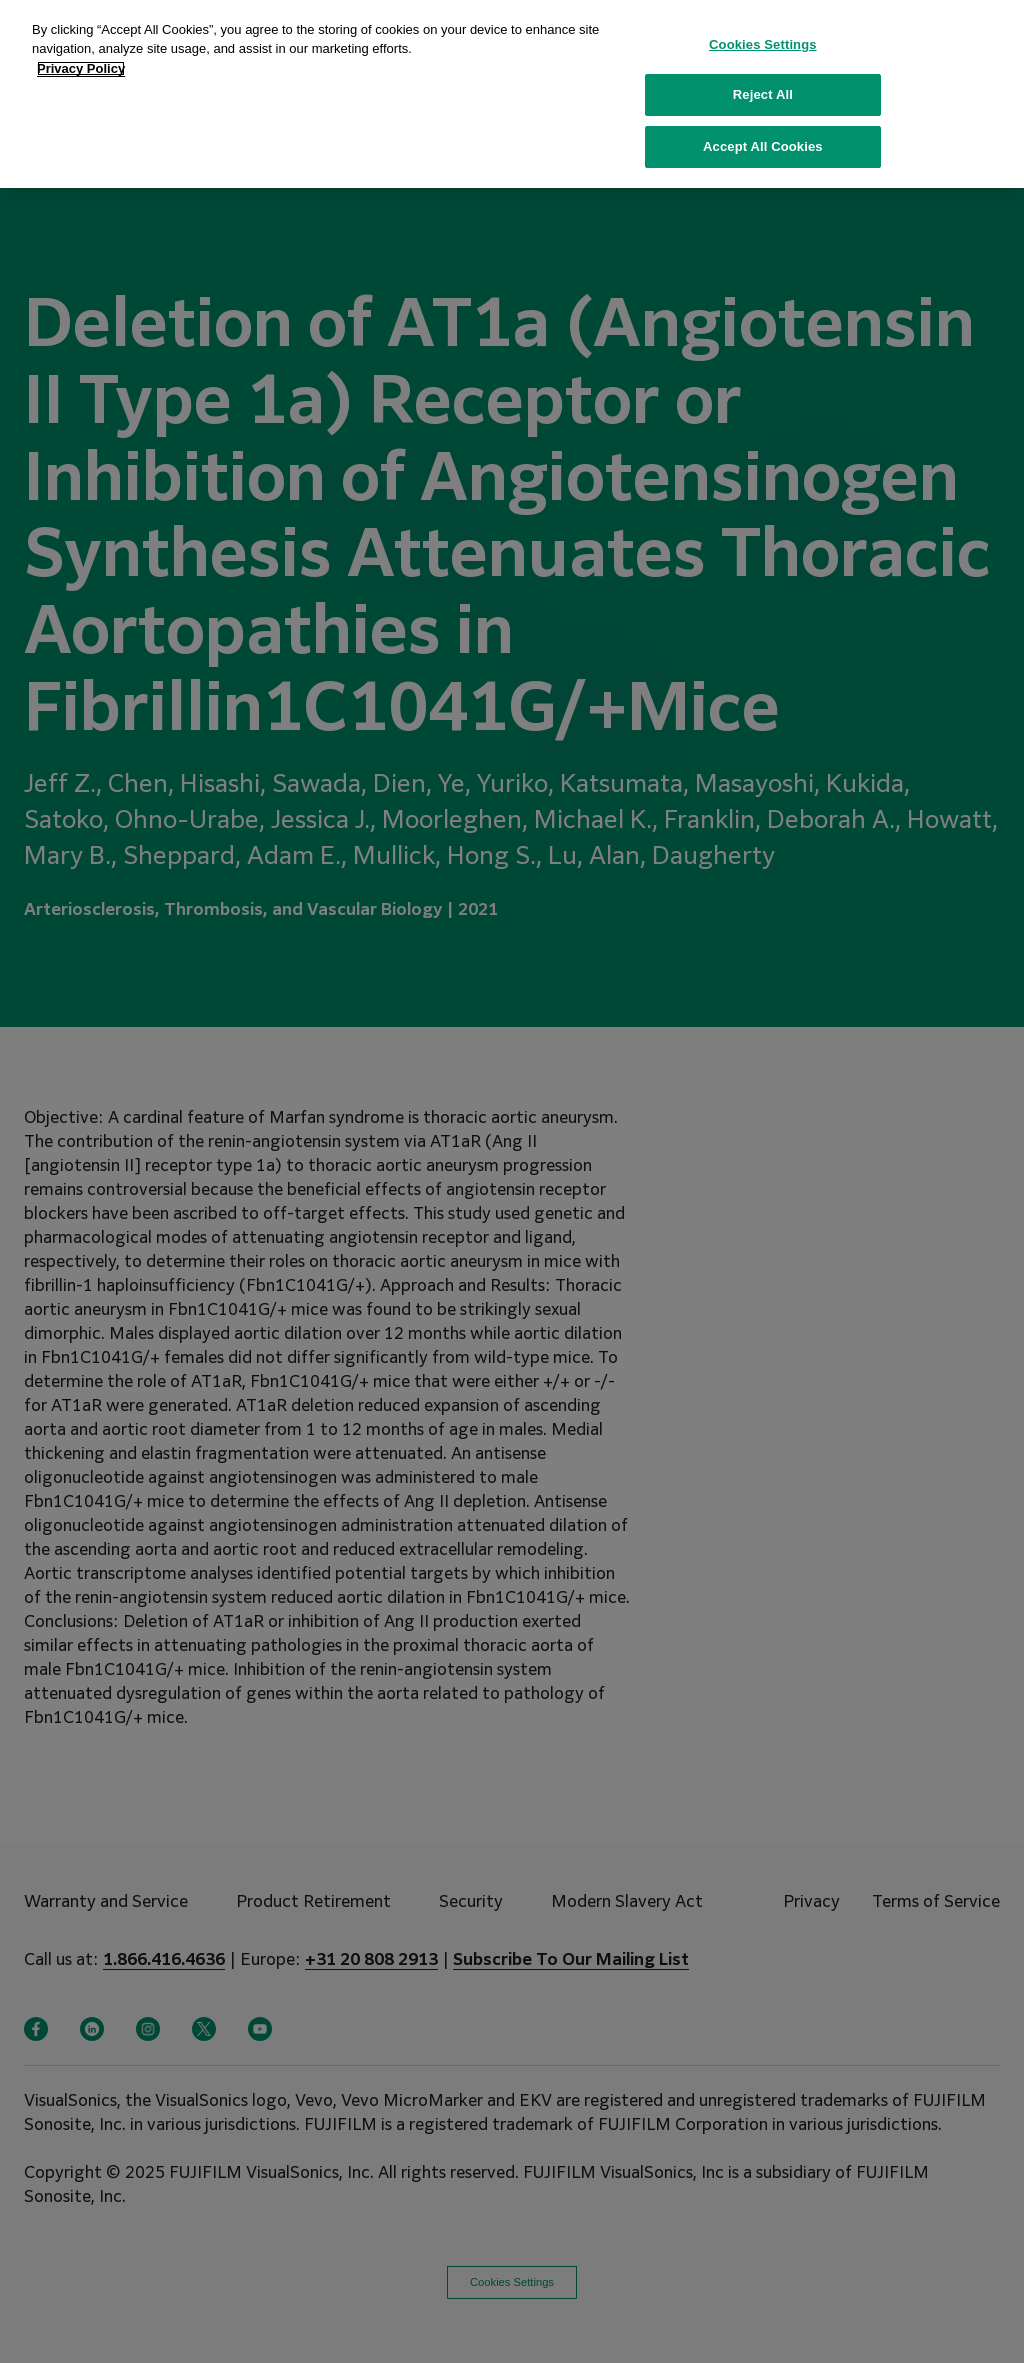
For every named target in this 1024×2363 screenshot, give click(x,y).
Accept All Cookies (763, 118)
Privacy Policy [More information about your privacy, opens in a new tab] (81, 40)
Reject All (763, 67)
